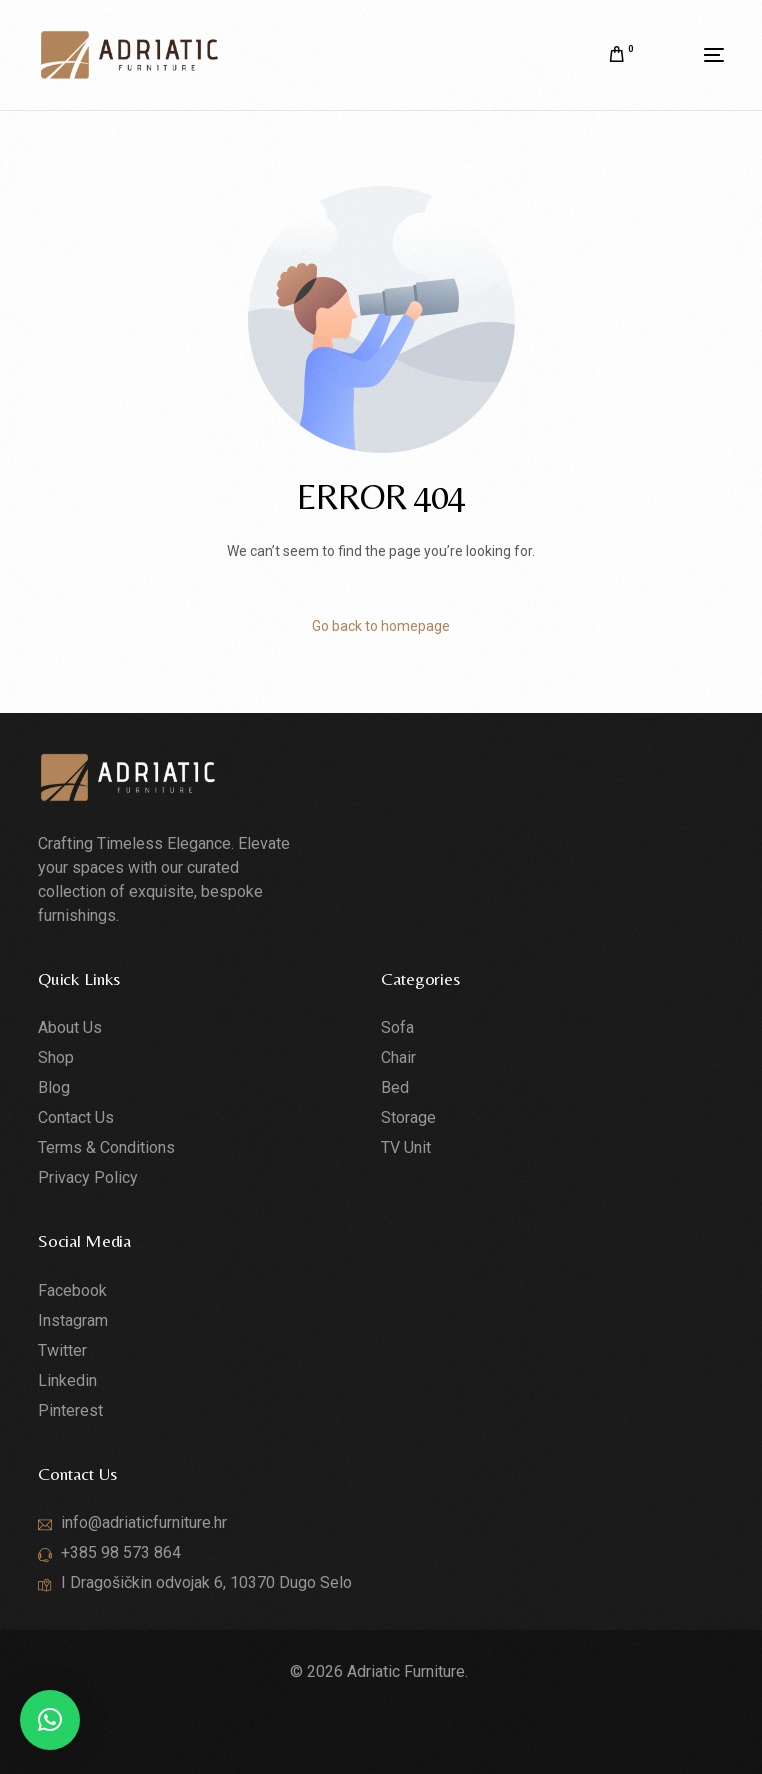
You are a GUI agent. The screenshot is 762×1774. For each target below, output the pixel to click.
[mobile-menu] (689, 55)
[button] (50, 1720)
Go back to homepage (381, 626)
